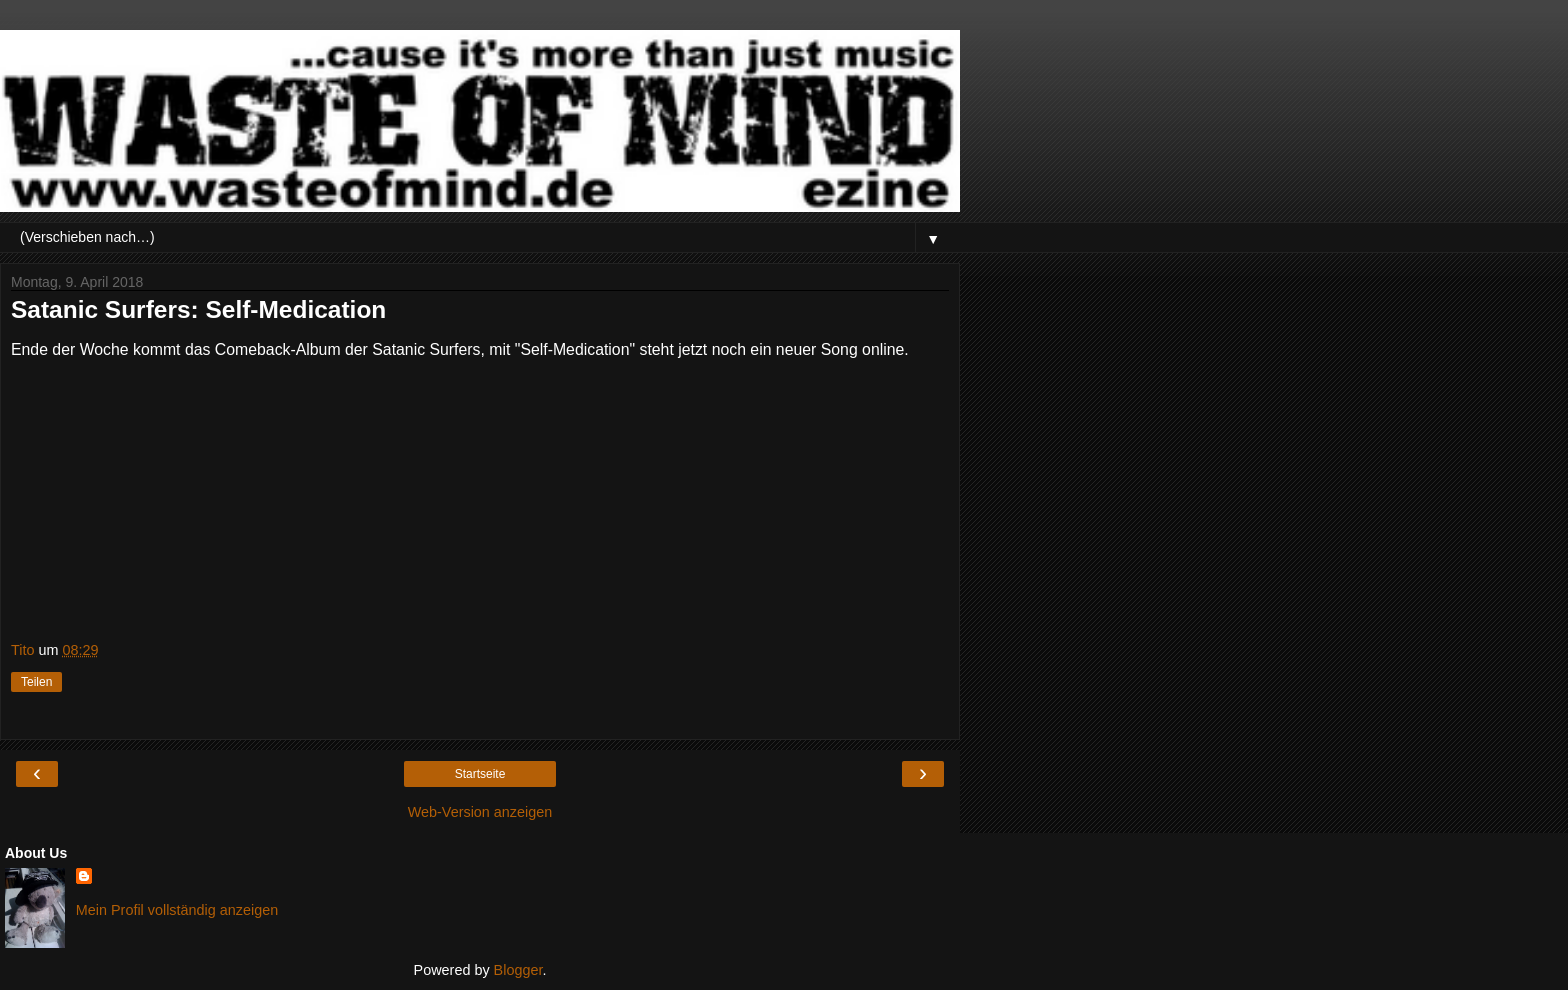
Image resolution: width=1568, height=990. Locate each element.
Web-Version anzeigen (480, 812)
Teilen (36, 682)
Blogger (518, 970)
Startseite (480, 774)
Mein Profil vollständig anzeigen (177, 910)
